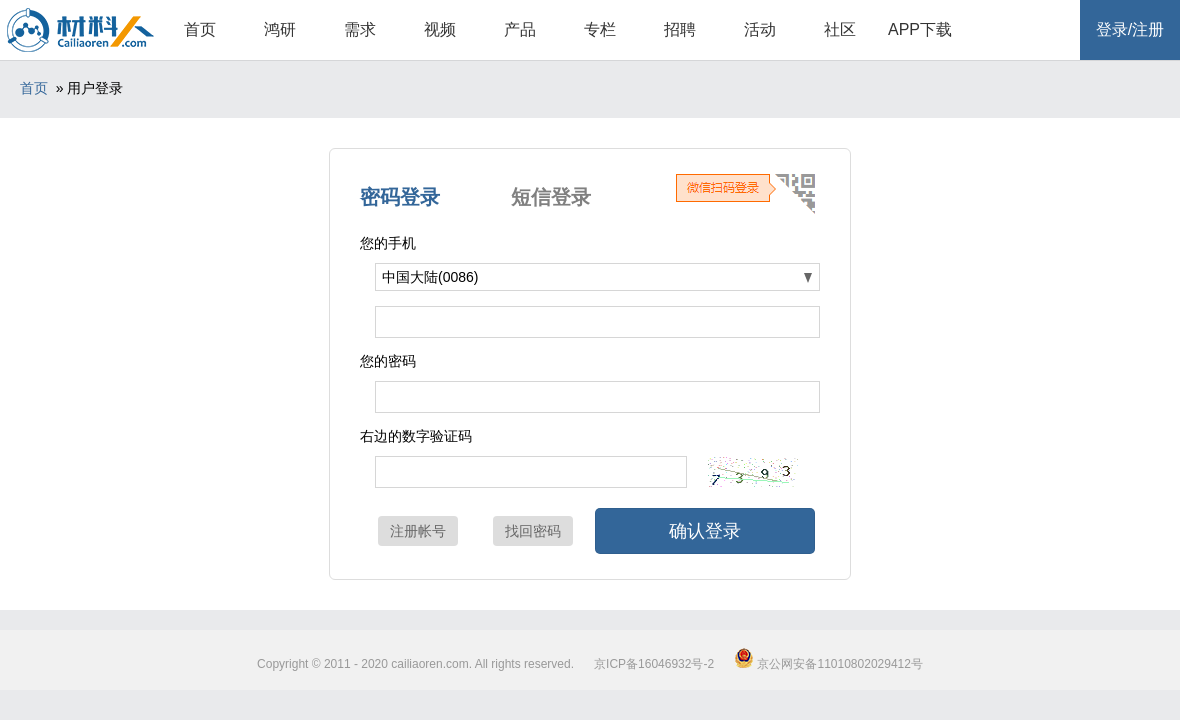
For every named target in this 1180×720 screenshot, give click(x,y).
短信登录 (551, 197)
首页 (200, 29)
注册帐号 (418, 531)
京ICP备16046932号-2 (654, 664)
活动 (760, 29)
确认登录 (705, 531)
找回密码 (533, 531)
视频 (440, 29)
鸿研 (280, 29)
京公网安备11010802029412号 (828, 664)
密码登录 (400, 197)
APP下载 (920, 29)
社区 (840, 29)
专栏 (600, 29)
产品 (520, 29)
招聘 (680, 29)
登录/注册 (1130, 29)
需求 (360, 29)
